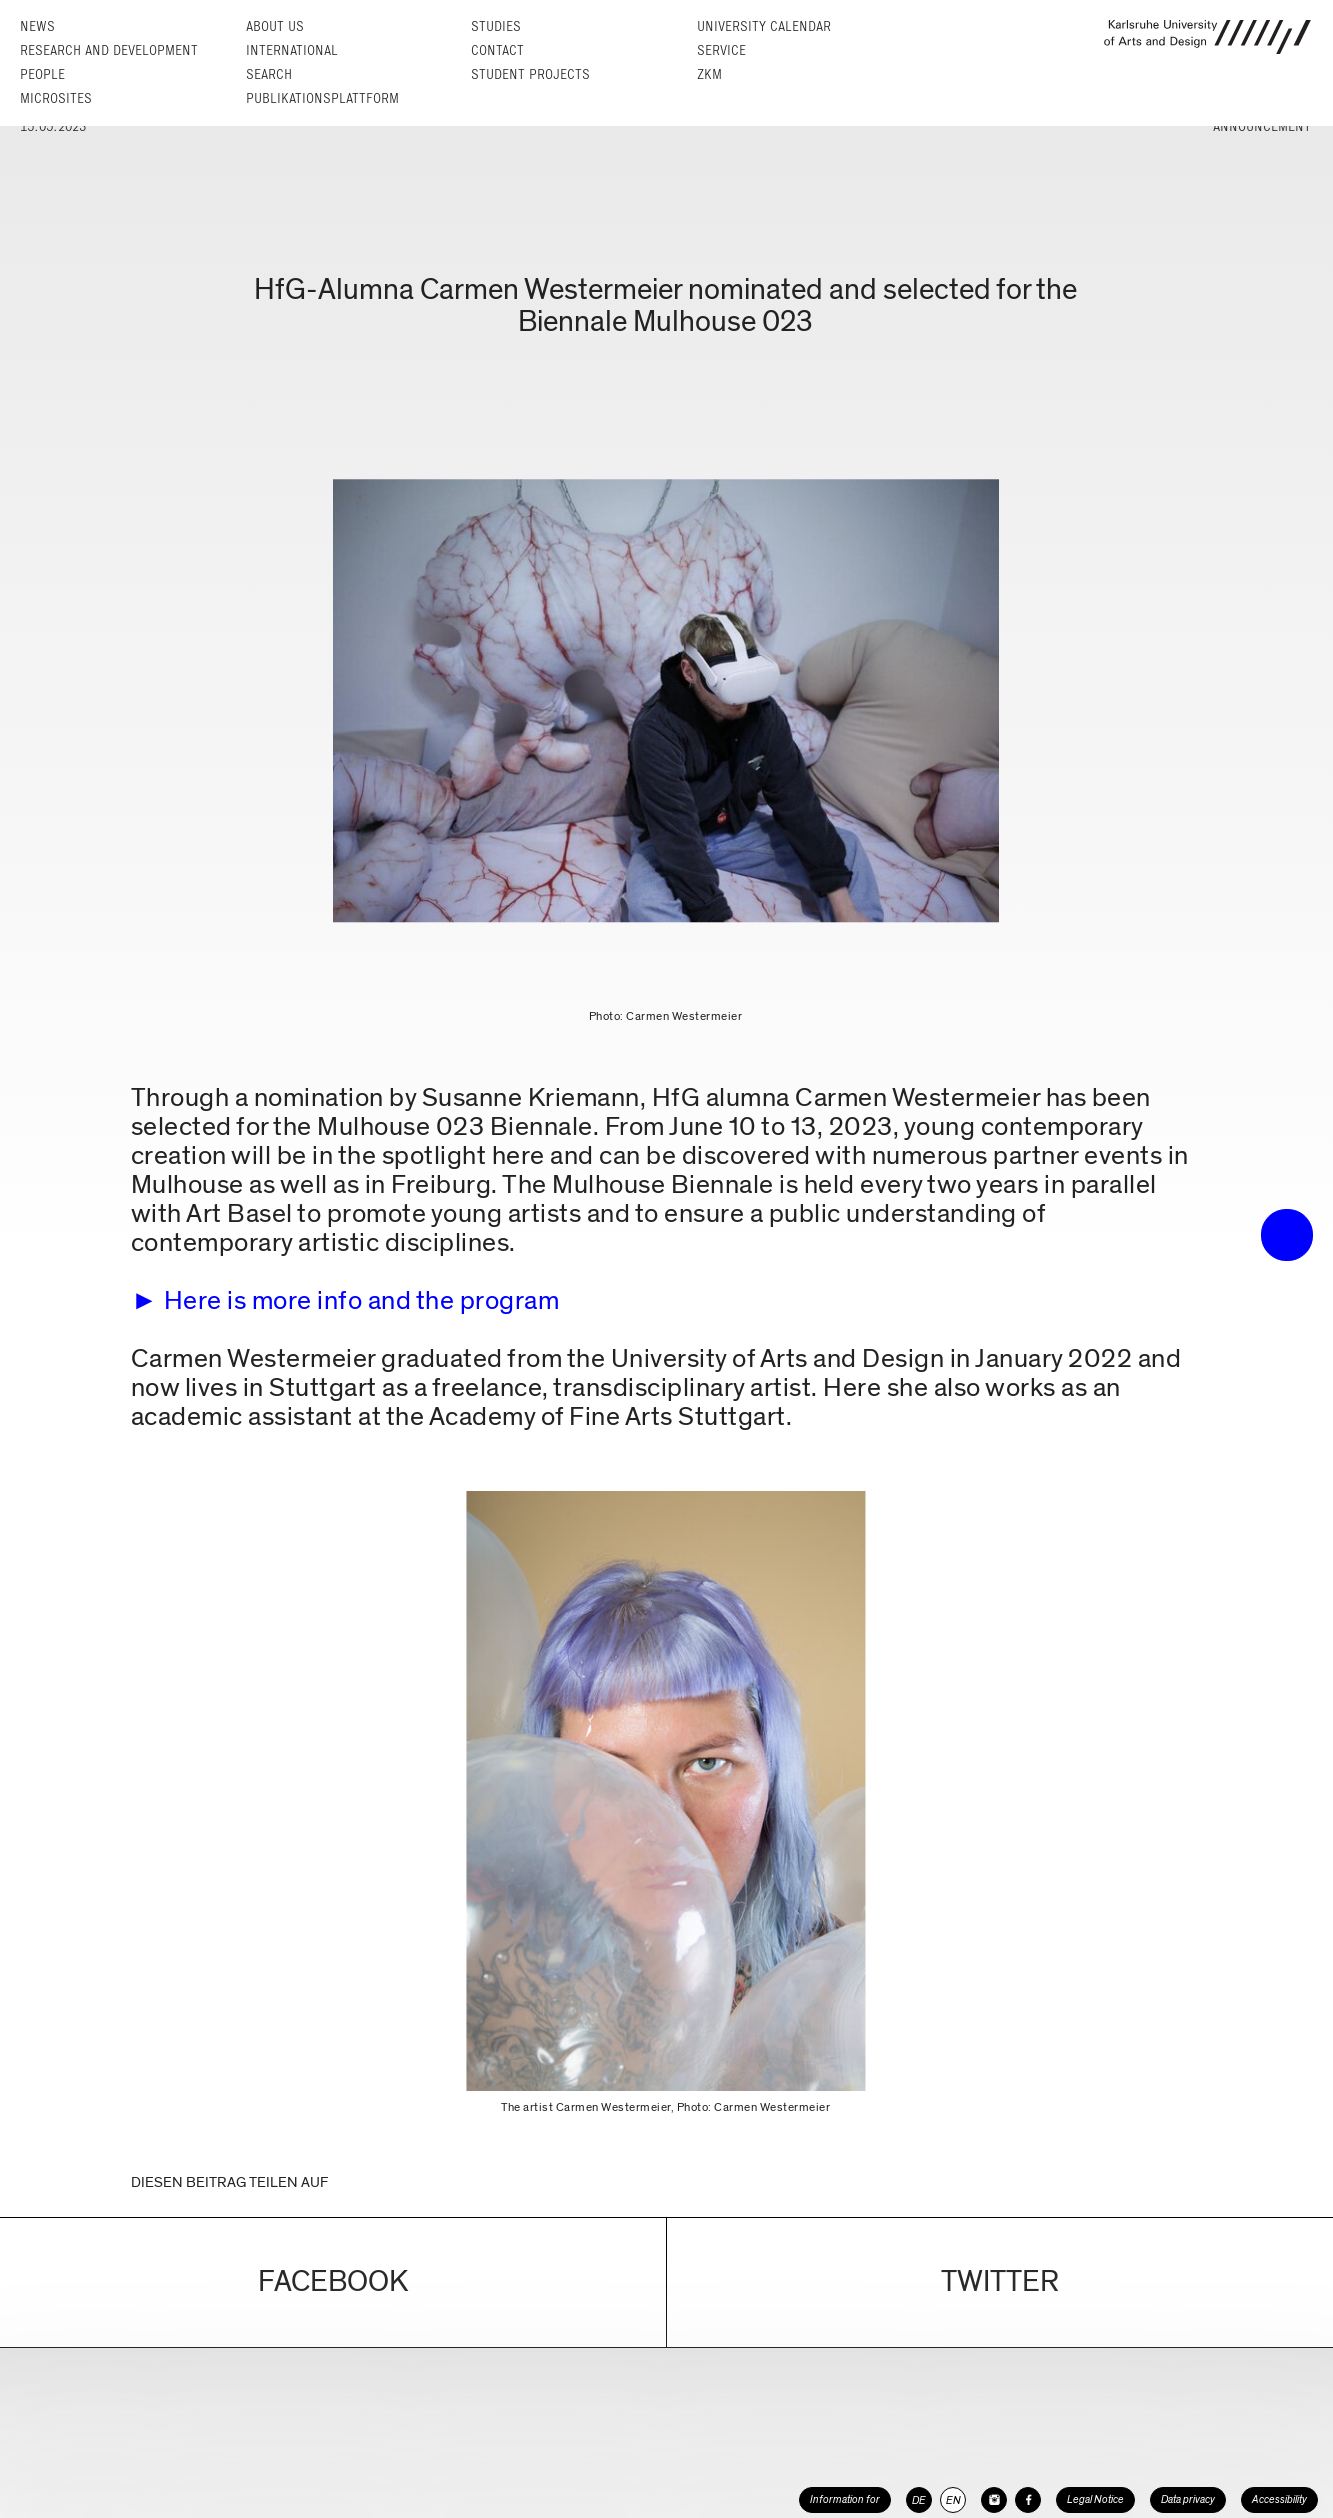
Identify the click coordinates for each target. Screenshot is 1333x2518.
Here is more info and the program (362, 1300)
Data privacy (1188, 2499)
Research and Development (109, 50)
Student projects (530, 74)
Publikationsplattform (322, 98)
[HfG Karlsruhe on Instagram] (994, 2500)
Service (721, 50)
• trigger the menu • (1287, 1235)
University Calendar (764, 26)
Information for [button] (845, 2499)
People (42, 74)
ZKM (709, 74)
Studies (496, 26)
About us (275, 26)
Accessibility (1279, 2499)
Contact (497, 50)
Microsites (56, 98)
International (292, 50)
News (37, 26)
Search (269, 74)
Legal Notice (1095, 2499)
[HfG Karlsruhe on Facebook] (1028, 2500)
